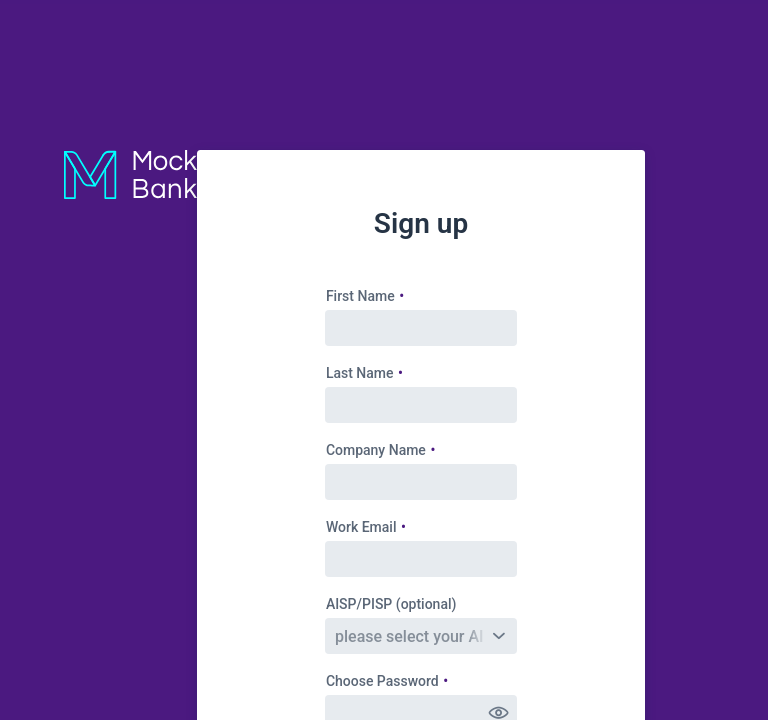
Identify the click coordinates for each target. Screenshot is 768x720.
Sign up (421, 223)
